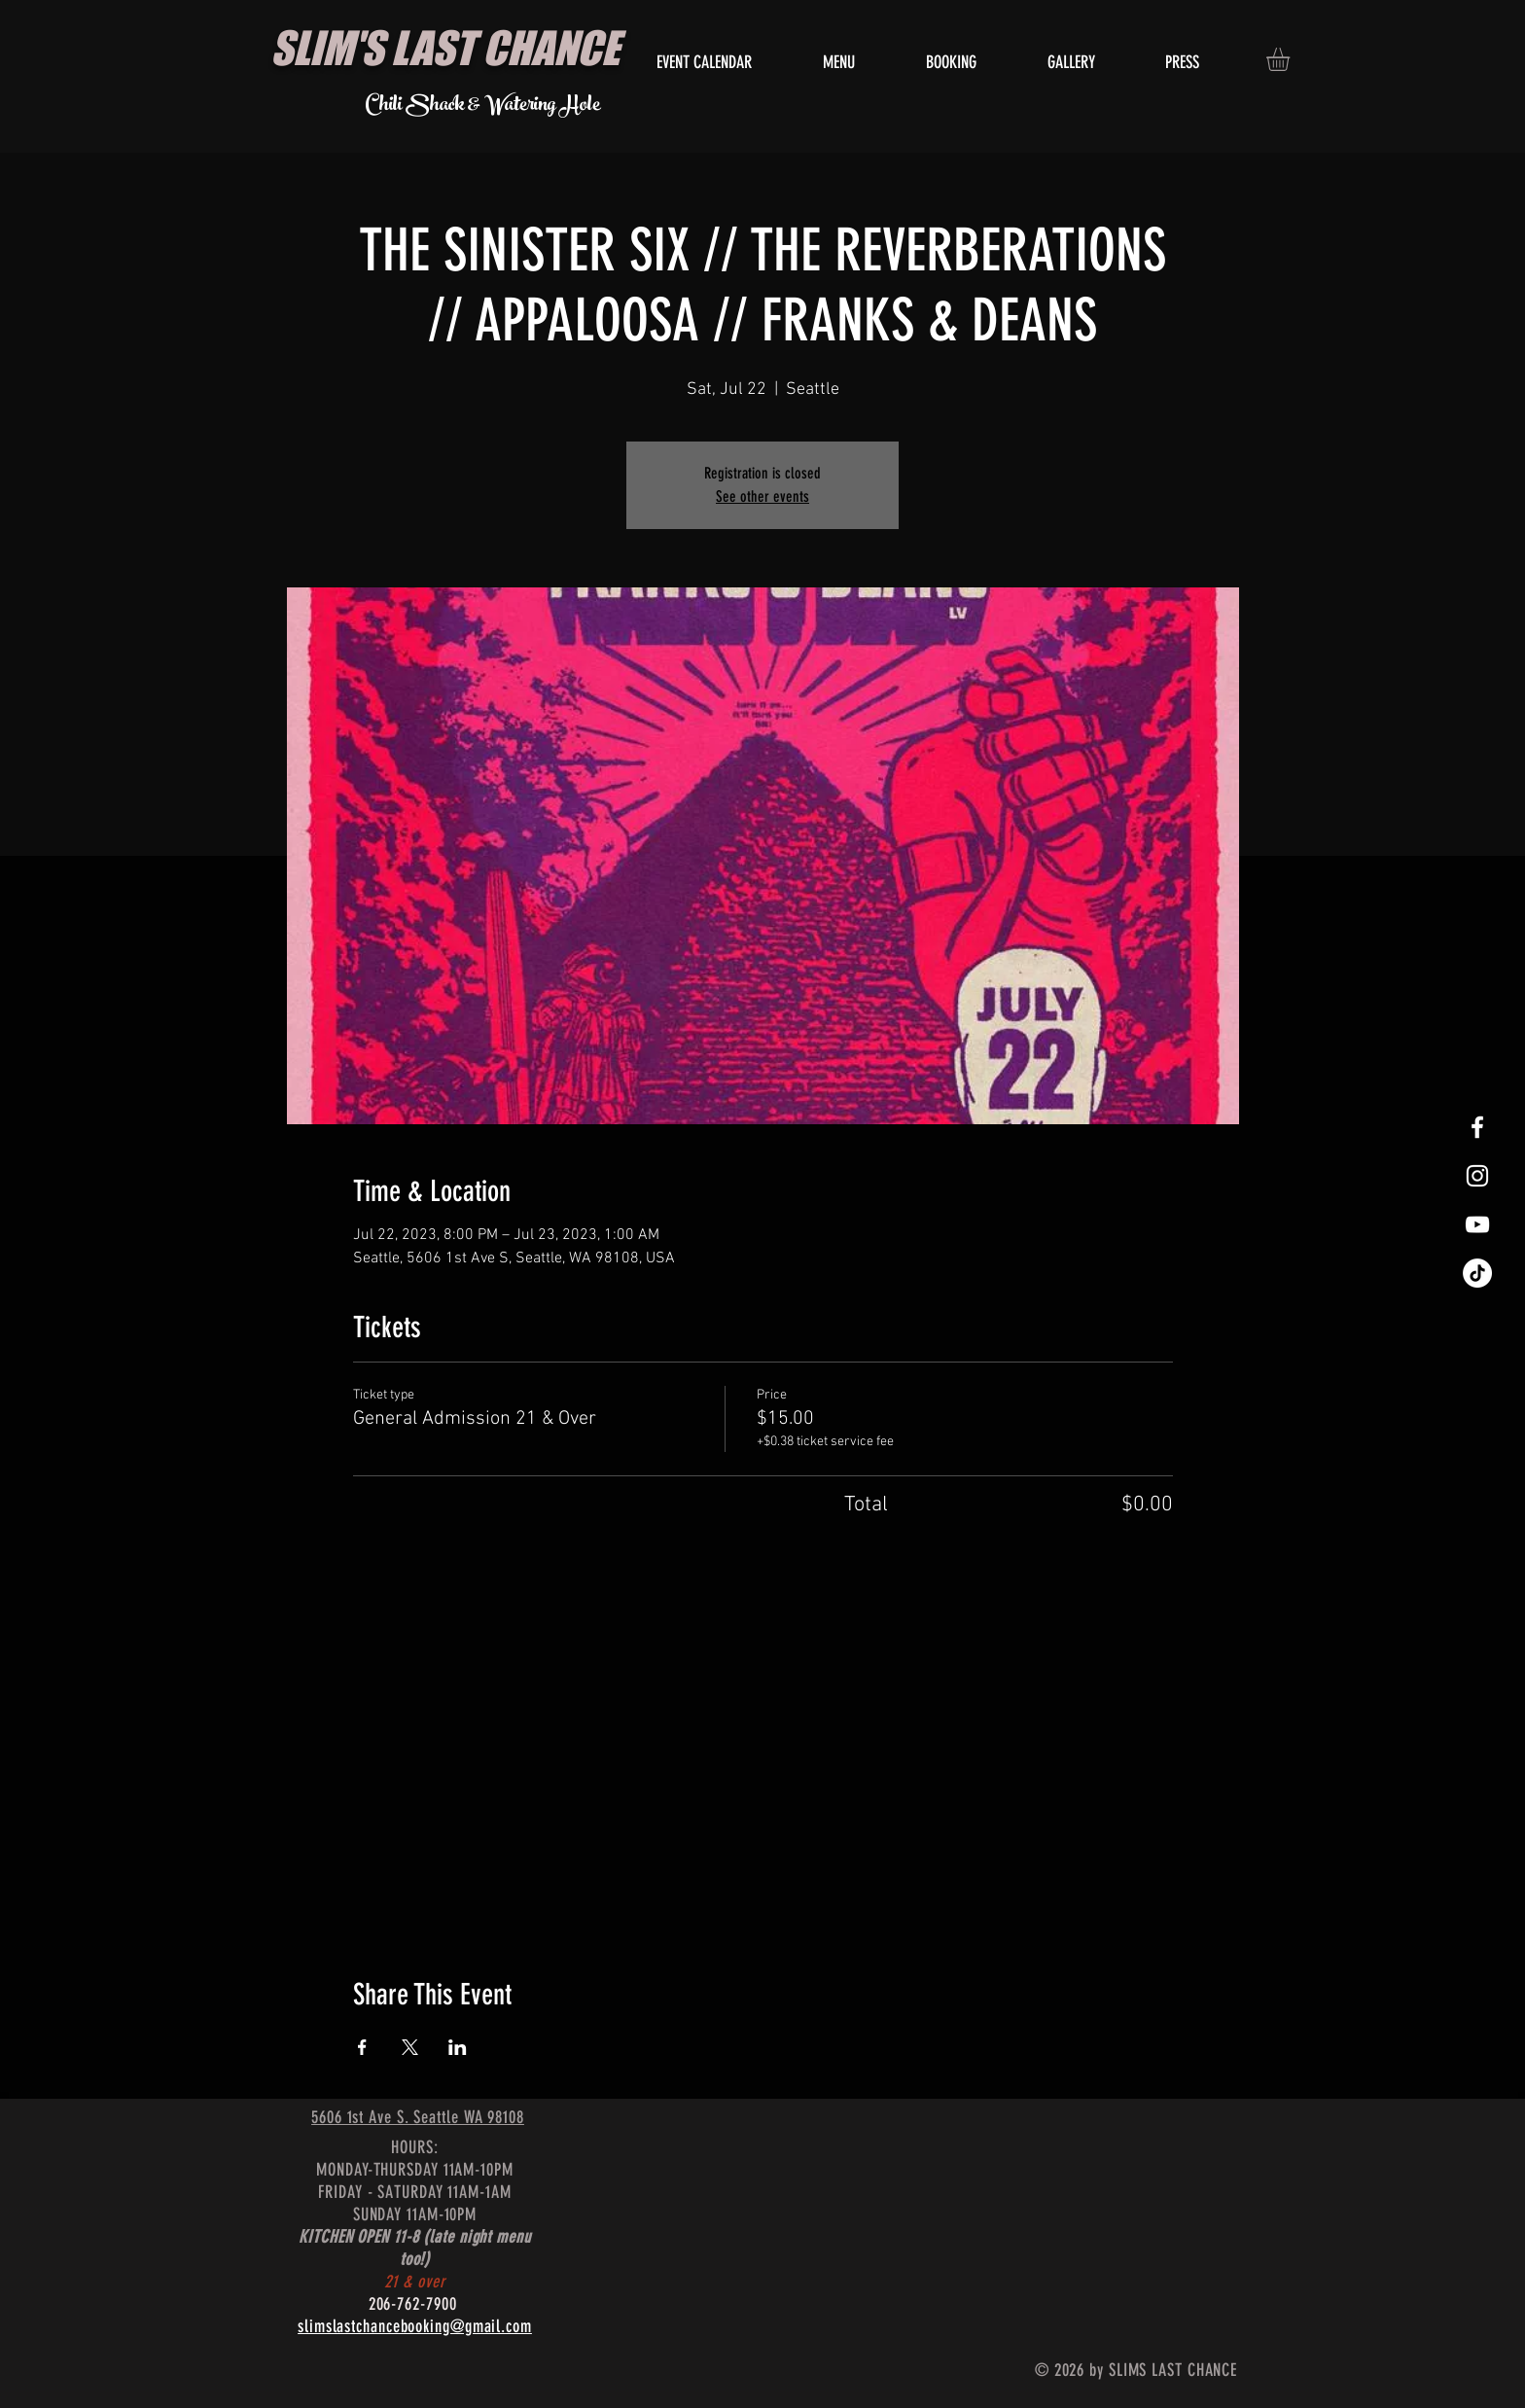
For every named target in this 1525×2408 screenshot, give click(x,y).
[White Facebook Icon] (1477, 1127)
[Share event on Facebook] (362, 2047)
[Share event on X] (410, 2047)
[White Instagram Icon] (1477, 1175)
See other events (762, 496)
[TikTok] (1477, 1273)
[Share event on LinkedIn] (457, 2047)
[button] (1291, 59)
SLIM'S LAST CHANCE (445, 47)
